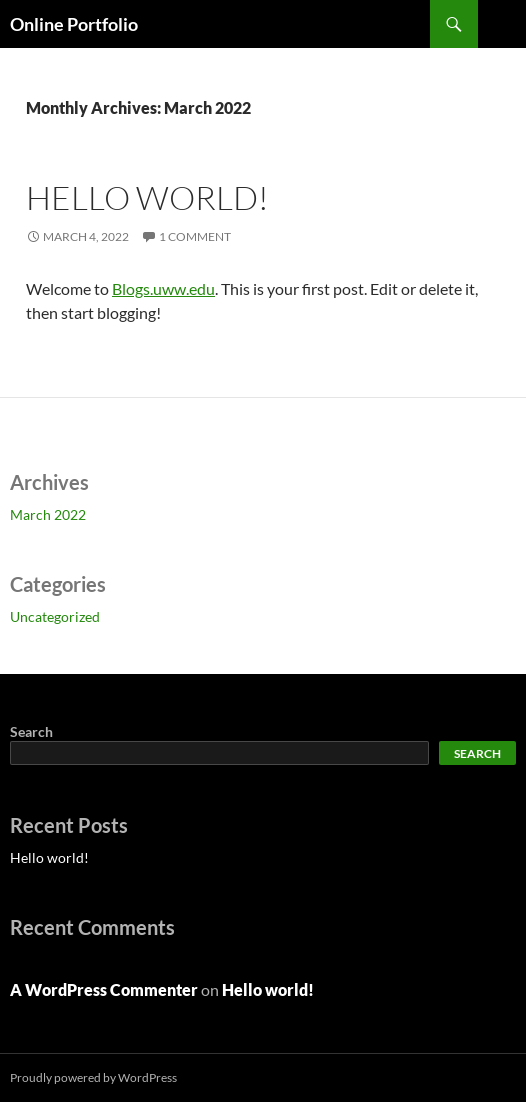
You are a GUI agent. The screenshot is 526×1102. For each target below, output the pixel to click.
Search (31, 731)
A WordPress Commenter (104, 989)
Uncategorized (55, 616)
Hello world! (147, 197)
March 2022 (48, 514)
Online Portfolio (74, 24)
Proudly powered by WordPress (93, 1077)
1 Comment (195, 236)
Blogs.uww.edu (163, 288)
